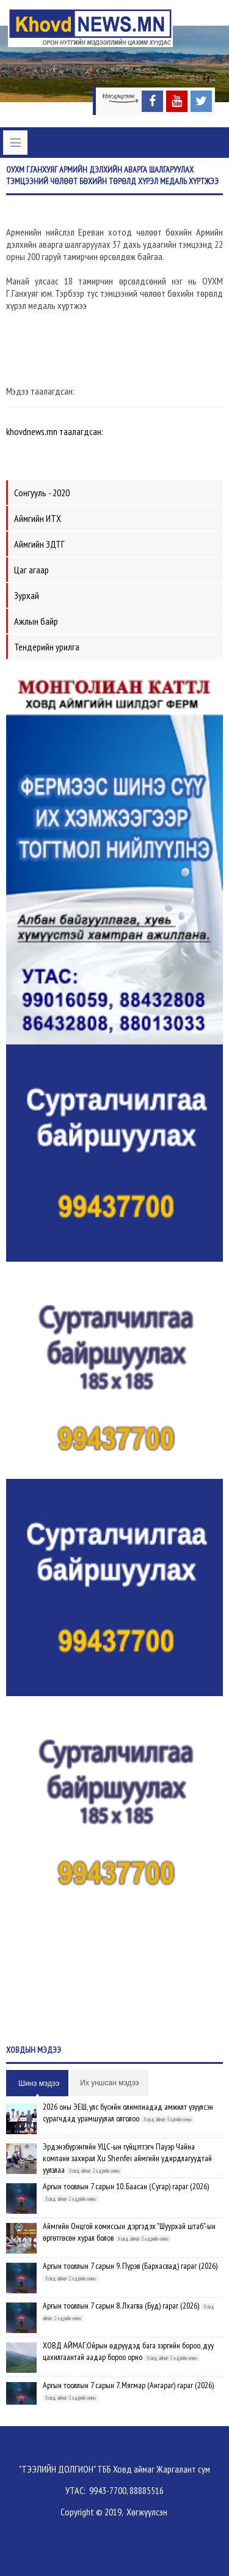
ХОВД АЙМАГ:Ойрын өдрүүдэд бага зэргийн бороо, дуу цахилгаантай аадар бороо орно (128, 2351)
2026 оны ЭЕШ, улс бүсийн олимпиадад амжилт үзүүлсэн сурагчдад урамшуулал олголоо (128, 2112)
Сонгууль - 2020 (42, 492)
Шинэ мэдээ (38, 2083)
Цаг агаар (31, 570)
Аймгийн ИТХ (37, 518)
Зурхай (26, 595)
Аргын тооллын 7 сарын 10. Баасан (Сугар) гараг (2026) (126, 2186)
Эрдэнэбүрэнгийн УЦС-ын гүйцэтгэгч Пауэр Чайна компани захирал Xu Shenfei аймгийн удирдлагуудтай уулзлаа (127, 2158)
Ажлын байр (36, 621)
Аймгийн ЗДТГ (39, 544)
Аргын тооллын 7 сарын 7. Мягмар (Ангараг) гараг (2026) (128, 2385)
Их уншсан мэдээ (109, 2083)
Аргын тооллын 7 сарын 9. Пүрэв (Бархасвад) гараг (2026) (130, 2265)
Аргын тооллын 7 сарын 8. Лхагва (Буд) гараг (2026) (121, 2305)
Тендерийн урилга (46, 647)
